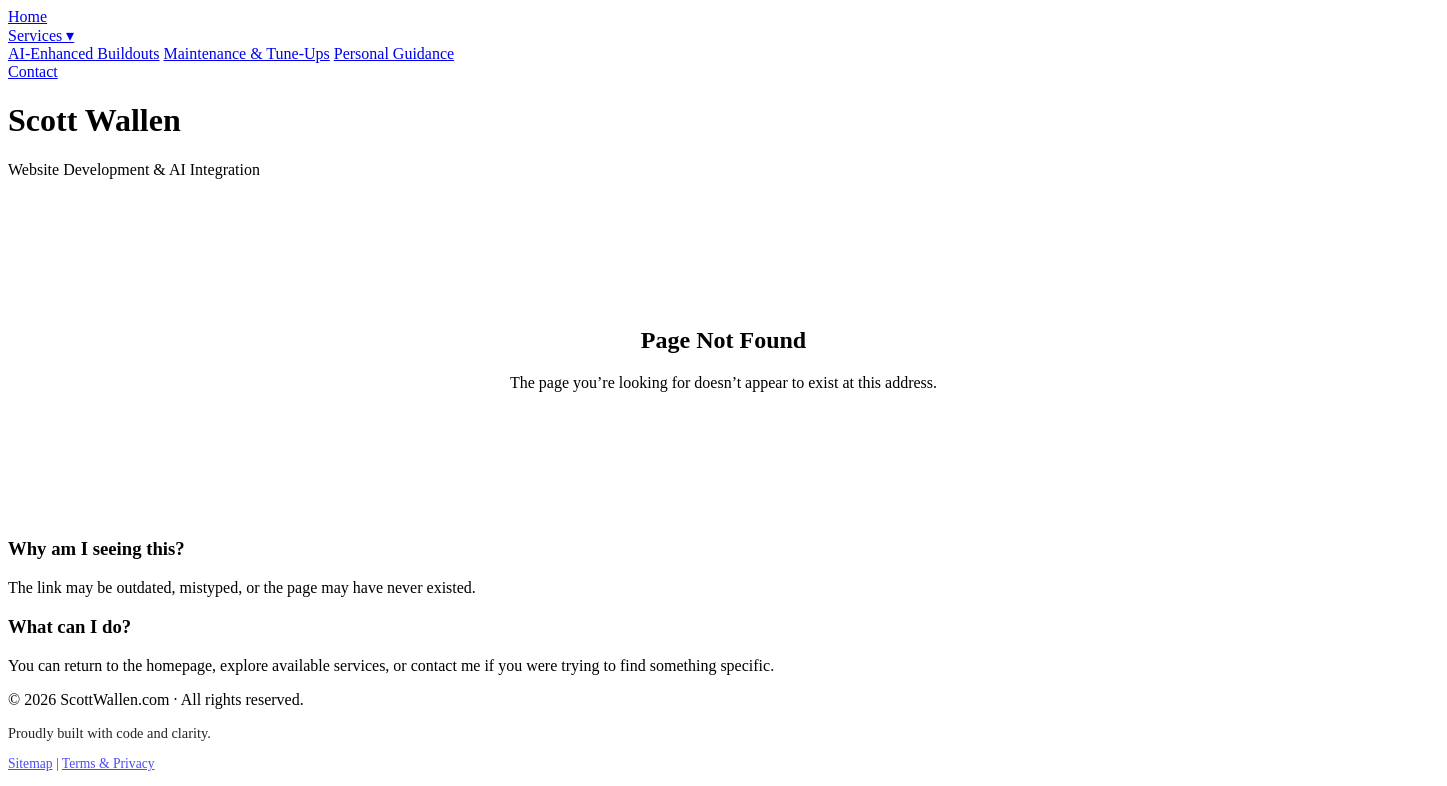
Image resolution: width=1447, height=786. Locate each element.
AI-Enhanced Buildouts (84, 53)
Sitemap (30, 763)
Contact (33, 71)
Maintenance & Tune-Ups (247, 53)
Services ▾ (41, 35)
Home (27, 16)
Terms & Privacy (108, 763)
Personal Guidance (394, 53)
